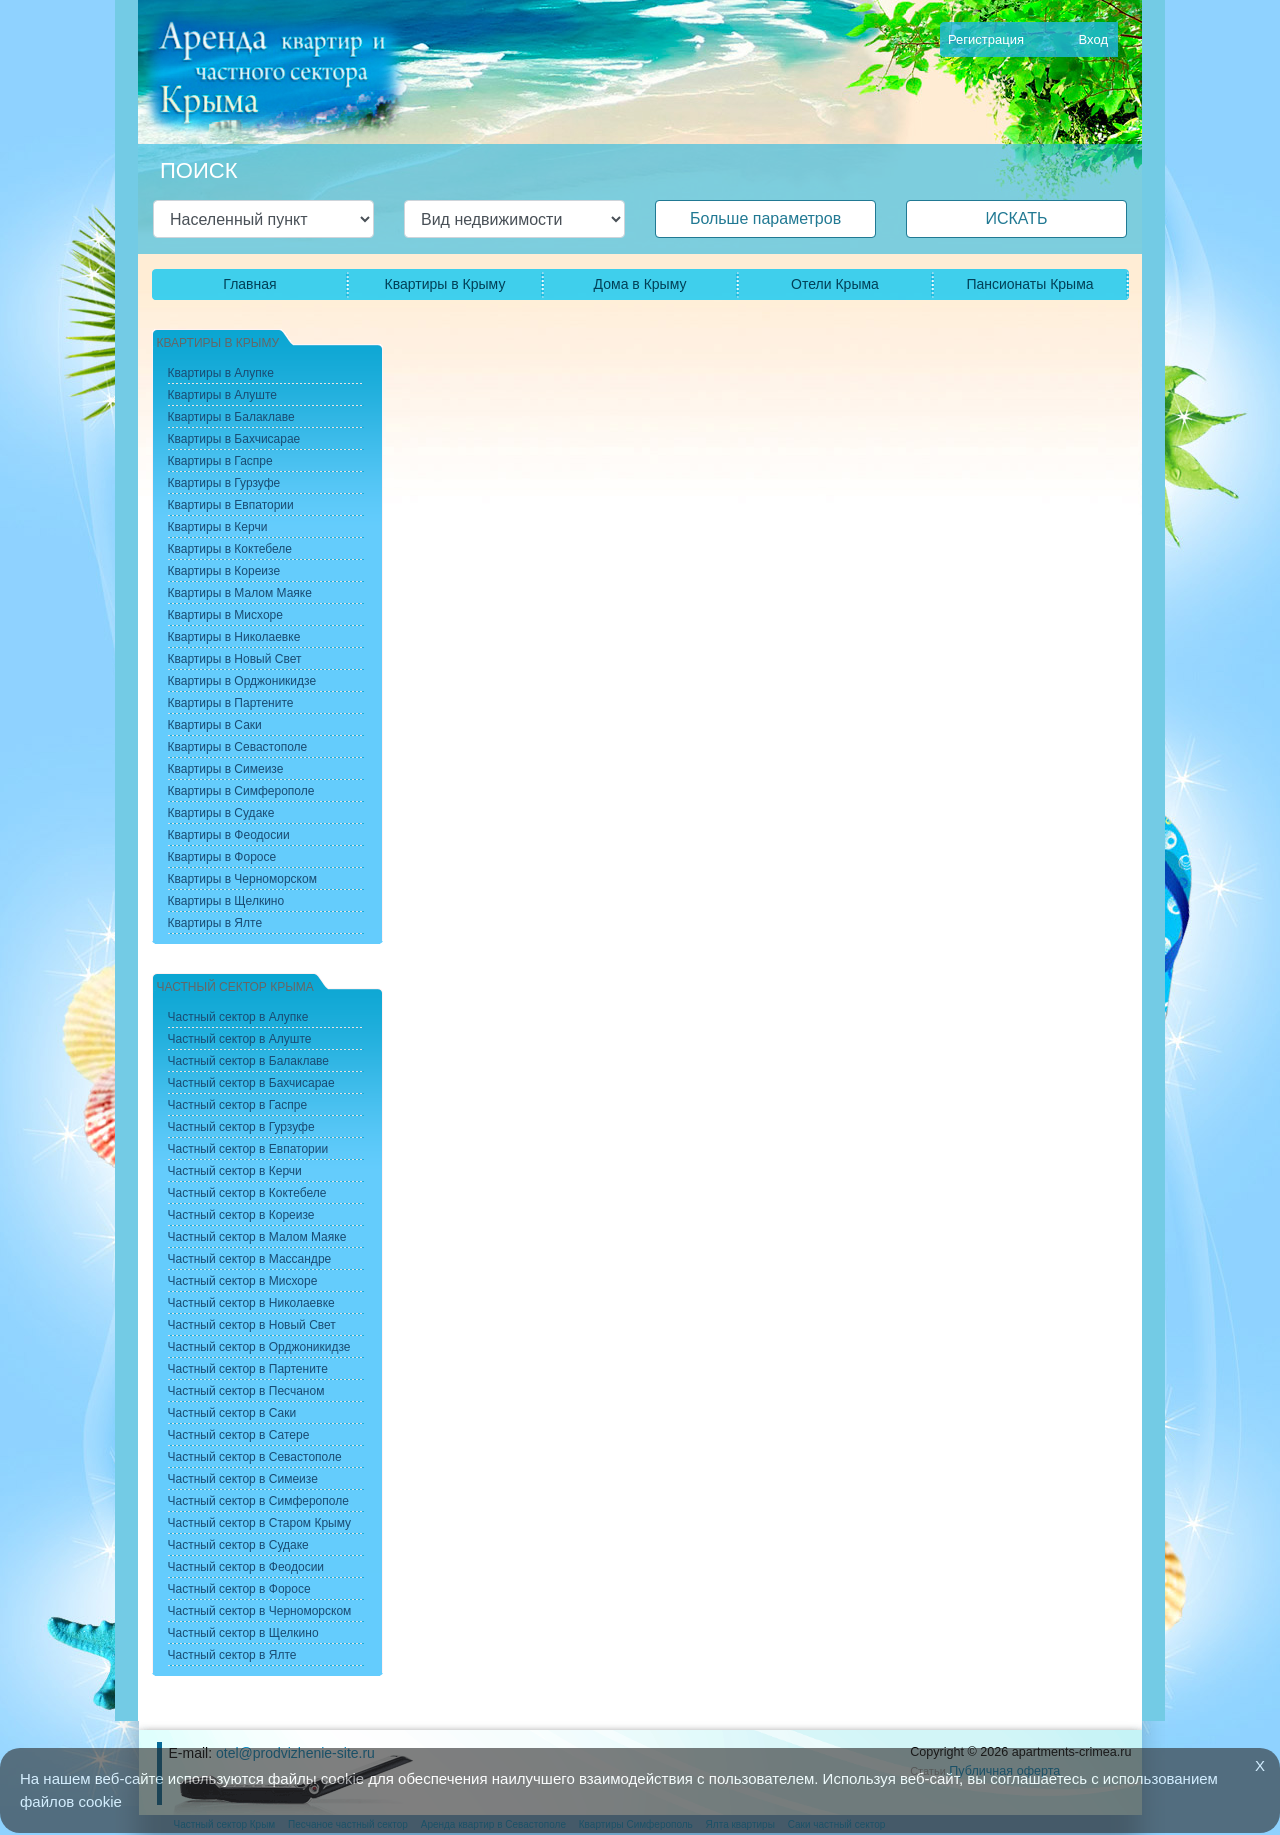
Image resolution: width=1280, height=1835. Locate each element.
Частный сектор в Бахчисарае (251, 1083)
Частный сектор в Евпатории (248, 1149)
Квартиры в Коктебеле (230, 549)
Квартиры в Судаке (221, 813)
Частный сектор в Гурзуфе (241, 1127)
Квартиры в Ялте (215, 923)
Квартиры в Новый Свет (235, 659)
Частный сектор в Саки (232, 1413)
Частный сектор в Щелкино (243, 1633)
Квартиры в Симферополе (241, 791)
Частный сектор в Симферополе (258, 1501)
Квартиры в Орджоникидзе (242, 681)
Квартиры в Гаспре (220, 461)
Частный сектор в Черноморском (260, 1611)
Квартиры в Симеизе (226, 769)
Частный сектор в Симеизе (243, 1479)
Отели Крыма (835, 284)
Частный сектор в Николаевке (251, 1303)
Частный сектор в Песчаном (246, 1391)
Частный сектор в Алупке (238, 1017)
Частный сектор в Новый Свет (252, 1325)
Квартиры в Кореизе (224, 571)
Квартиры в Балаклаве (231, 417)
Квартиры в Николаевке (234, 637)
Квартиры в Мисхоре (225, 615)
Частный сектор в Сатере (239, 1435)
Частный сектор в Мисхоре (243, 1281)
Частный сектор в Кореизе (241, 1215)
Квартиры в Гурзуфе (224, 483)
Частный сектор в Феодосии (246, 1567)
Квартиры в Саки (215, 725)
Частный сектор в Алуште (240, 1039)
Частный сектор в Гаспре (238, 1105)
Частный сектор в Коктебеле (247, 1193)
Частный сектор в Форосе (239, 1589)
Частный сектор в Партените (248, 1369)
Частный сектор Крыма (235, 987)
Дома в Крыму (640, 284)
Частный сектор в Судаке (238, 1545)
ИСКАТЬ (1016, 218)
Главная (249, 284)
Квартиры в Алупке (221, 373)
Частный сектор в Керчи (235, 1171)
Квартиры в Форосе (222, 857)
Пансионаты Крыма (1029, 284)
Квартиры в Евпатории (231, 505)
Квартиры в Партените (231, 703)
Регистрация (986, 39)
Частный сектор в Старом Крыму (260, 1523)
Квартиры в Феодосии (229, 835)
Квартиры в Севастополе (238, 747)
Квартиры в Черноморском (242, 879)
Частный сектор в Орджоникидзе (259, 1347)
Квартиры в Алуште (223, 395)
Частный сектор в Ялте (232, 1655)
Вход (1093, 39)
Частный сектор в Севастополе (255, 1457)
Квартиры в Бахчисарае (234, 439)
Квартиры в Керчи (218, 527)
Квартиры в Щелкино (226, 901)
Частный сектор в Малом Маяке (257, 1237)
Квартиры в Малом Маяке (240, 593)
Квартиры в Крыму (445, 284)
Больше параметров (765, 218)
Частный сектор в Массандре (250, 1259)
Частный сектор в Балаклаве (248, 1061)
